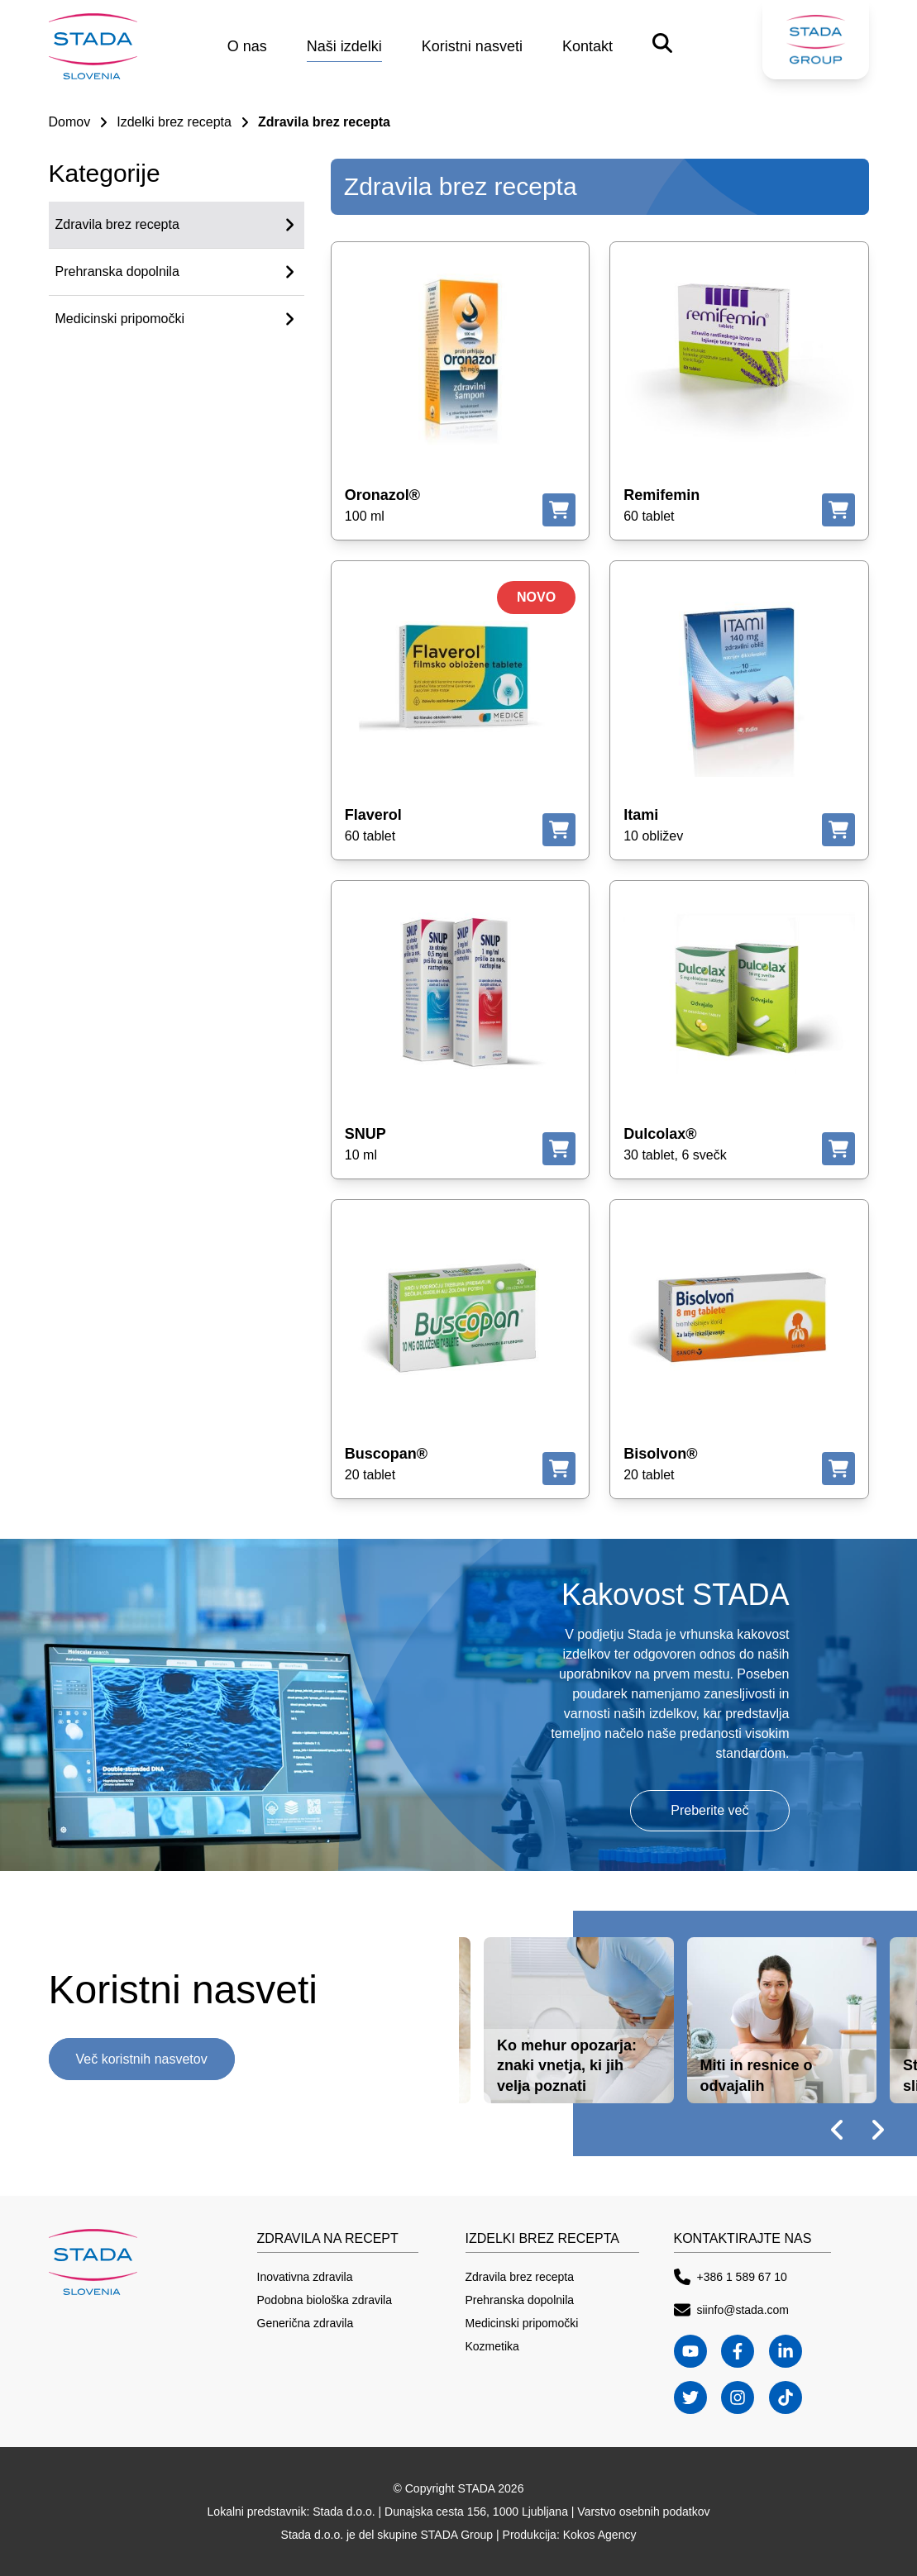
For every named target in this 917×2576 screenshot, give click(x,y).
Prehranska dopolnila (520, 2300)
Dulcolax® (659, 1134)
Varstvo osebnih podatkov (643, 2511)
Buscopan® (386, 1453)
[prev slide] (837, 2130)
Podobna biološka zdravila (324, 2300)
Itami (640, 815)
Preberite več (709, 1810)
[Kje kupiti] (559, 509)
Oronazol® (382, 495)
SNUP (365, 1134)
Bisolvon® (660, 1453)
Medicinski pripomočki (522, 2323)
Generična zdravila (305, 2323)
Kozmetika (492, 2346)
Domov (70, 122)
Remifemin (661, 495)
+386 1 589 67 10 (730, 2277)
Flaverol (373, 815)
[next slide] (877, 2130)
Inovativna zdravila (305, 2276)
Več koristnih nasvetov (142, 2059)
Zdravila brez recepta (520, 2276)
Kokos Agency (600, 2534)
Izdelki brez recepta (174, 122)
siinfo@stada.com (731, 2310)
